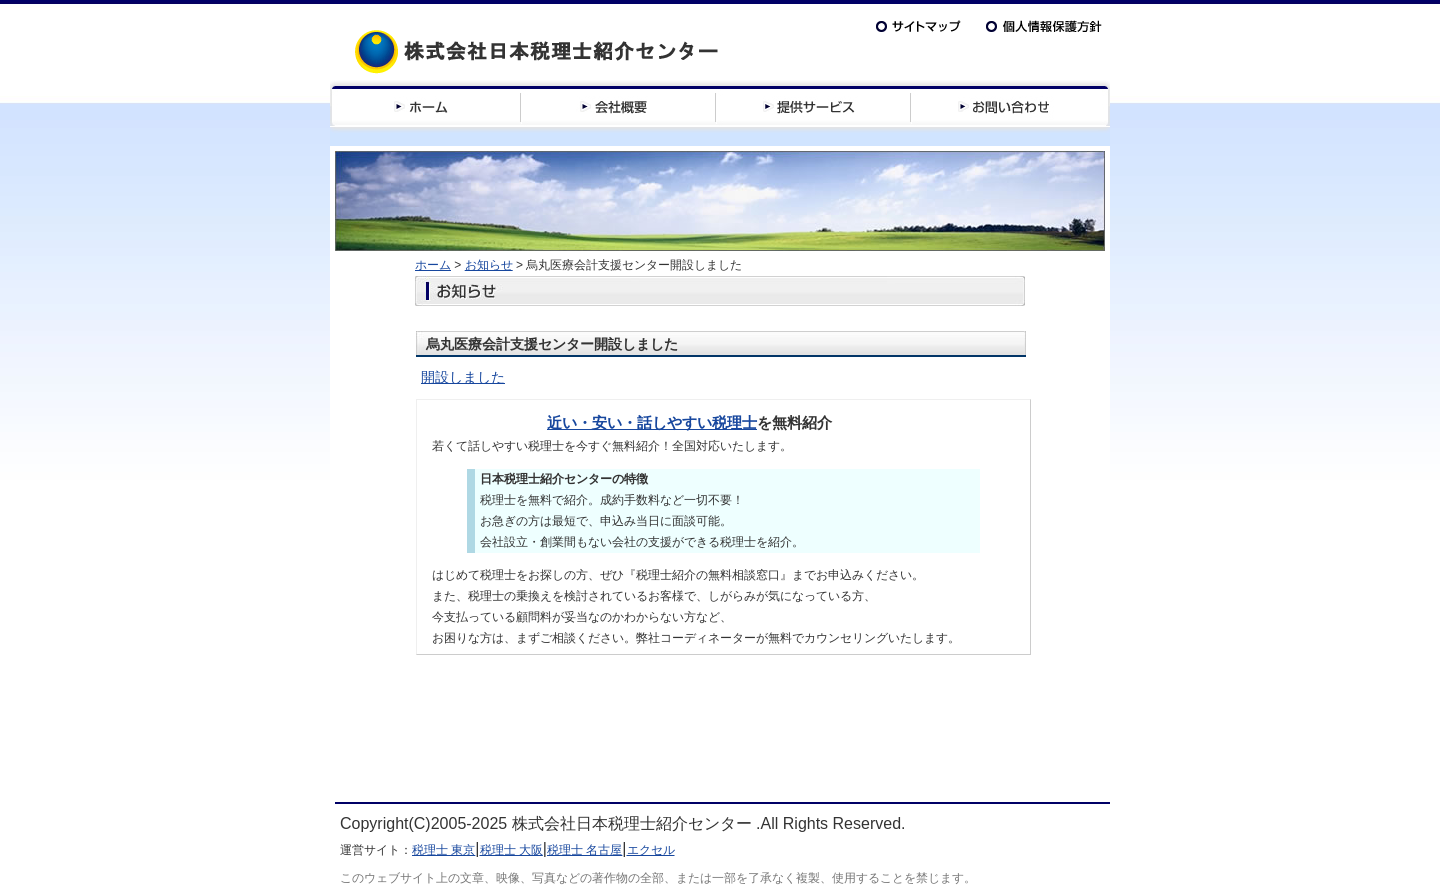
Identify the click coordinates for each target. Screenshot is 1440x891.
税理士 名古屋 (584, 850)
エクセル (651, 850)
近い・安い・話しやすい (629, 422)
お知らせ (489, 265)
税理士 (734, 422)
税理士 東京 (443, 850)
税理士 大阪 (511, 850)
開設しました (463, 377)
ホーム (433, 265)
